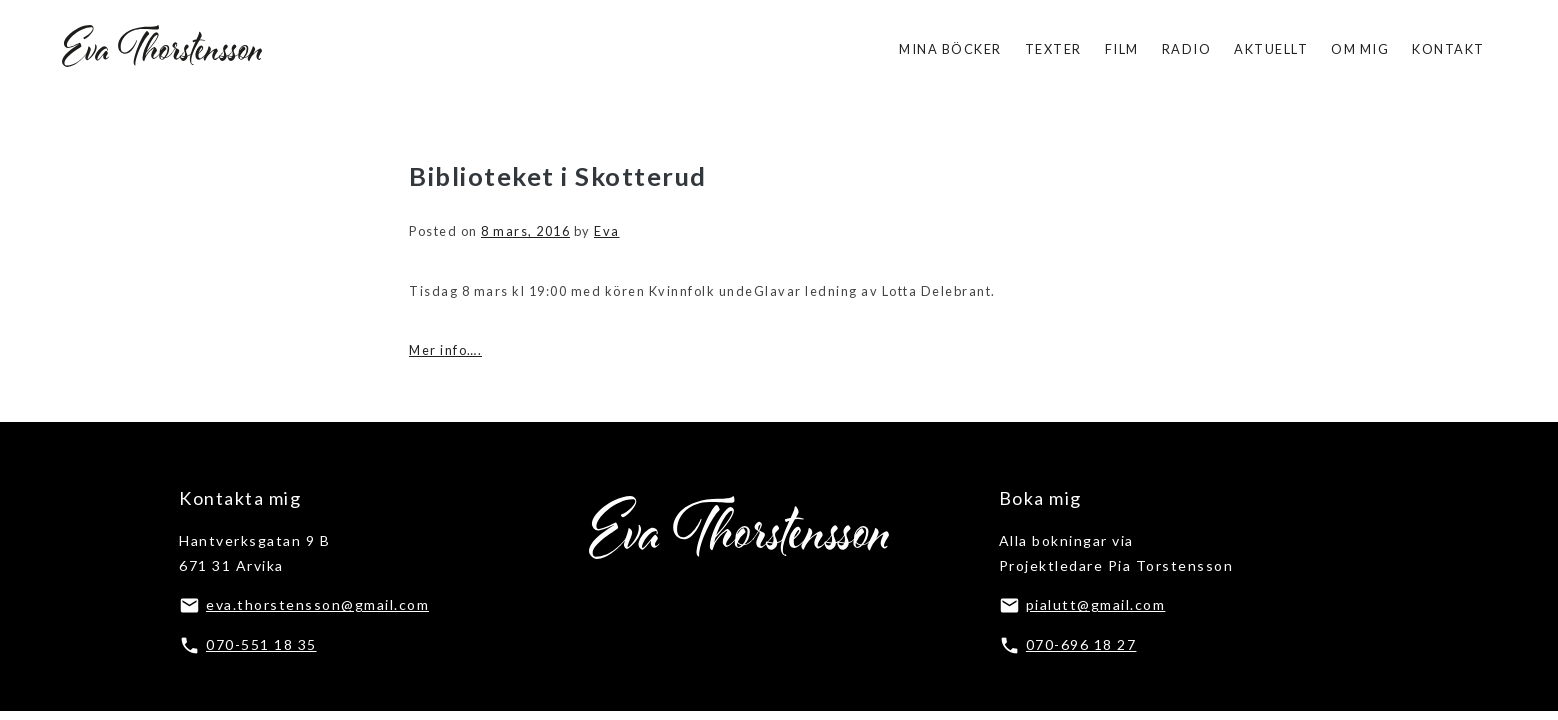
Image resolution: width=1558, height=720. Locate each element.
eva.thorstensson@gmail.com (317, 604)
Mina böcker (950, 49)
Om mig (1360, 49)
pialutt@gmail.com (1096, 604)
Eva (607, 231)
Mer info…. (445, 350)
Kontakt (1448, 49)
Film (1122, 49)
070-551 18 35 (261, 644)
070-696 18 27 (1081, 644)
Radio (1187, 49)
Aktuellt (1271, 49)
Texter (1053, 49)
